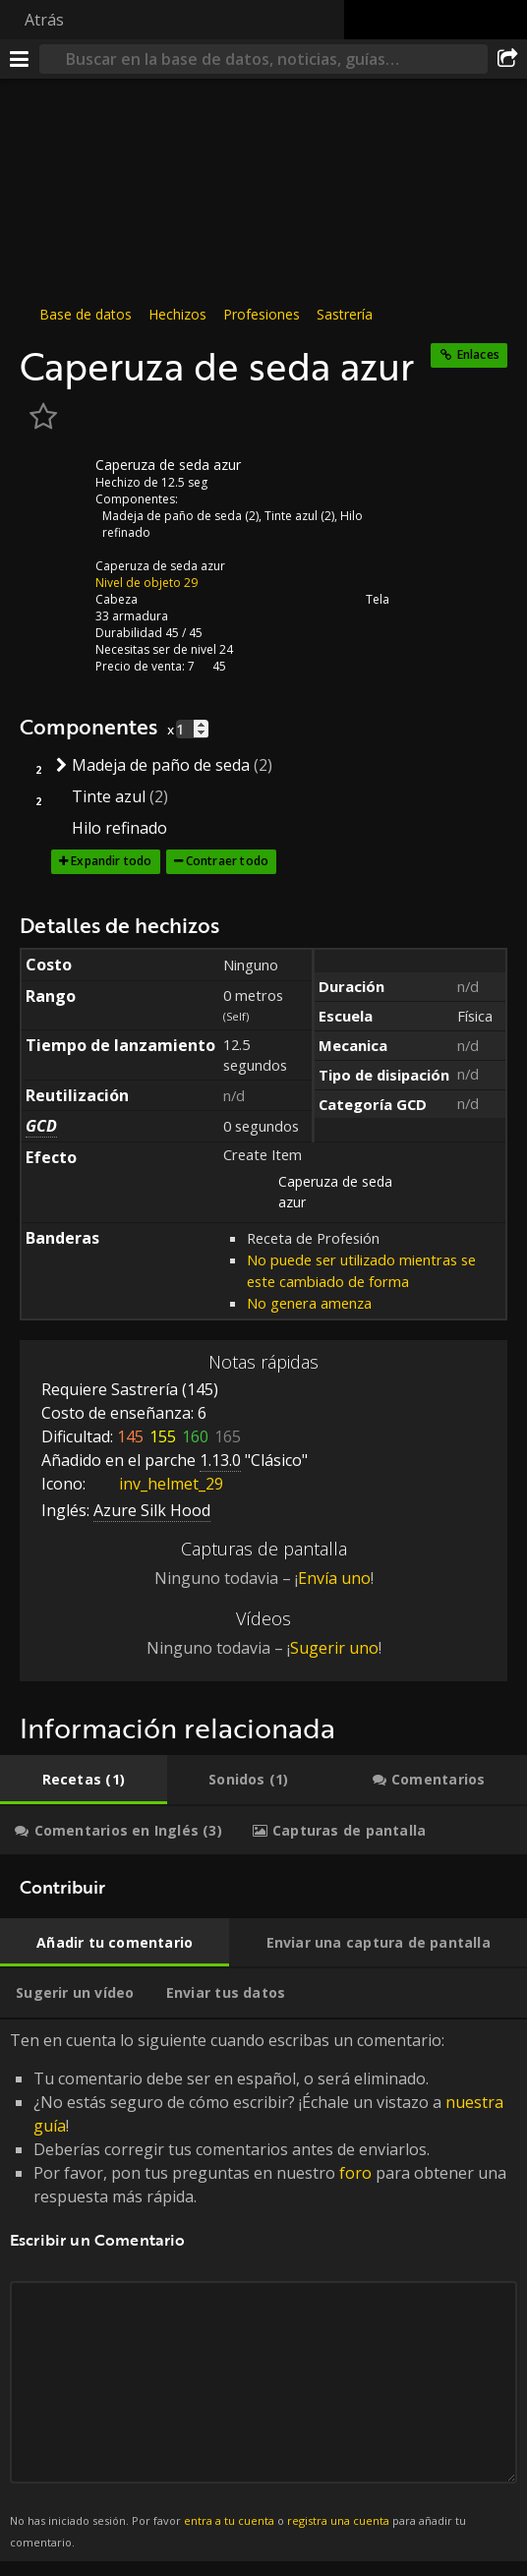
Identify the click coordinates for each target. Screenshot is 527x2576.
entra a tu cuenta (229, 2520)
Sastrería (345, 314)
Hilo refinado (119, 828)
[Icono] (53, 479)
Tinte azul (291, 515)
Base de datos (85, 314)
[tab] (83, 1779)
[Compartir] (507, 59)
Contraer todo (227, 860)
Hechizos (177, 314)
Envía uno (334, 1578)
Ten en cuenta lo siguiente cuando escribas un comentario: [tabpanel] (263, 2290)
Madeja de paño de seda (172, 515)
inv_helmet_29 (156, 1483)
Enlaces (478, 354)
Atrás (44, 19)
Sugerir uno (334, 1648)
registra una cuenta (338, 2520)
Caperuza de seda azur (160, 565)
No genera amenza (309, 1303)
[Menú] (19, 59)
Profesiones (261, 314)
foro (355, 2173)
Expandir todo (111, 860)
